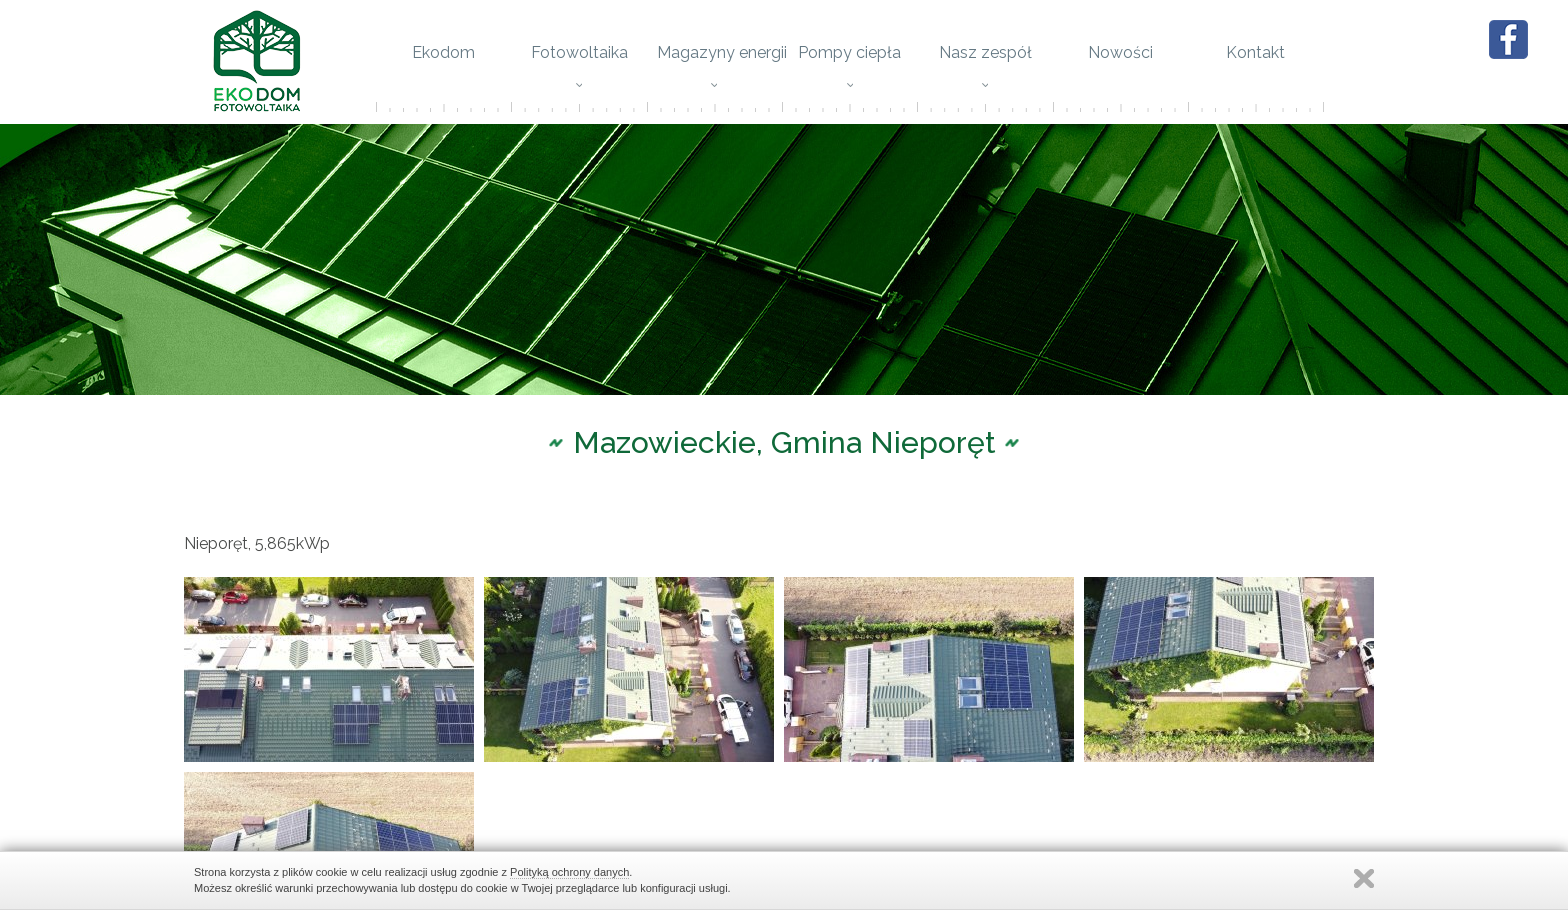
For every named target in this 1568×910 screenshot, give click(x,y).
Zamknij (1364, 878)
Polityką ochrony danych (569, 872)
